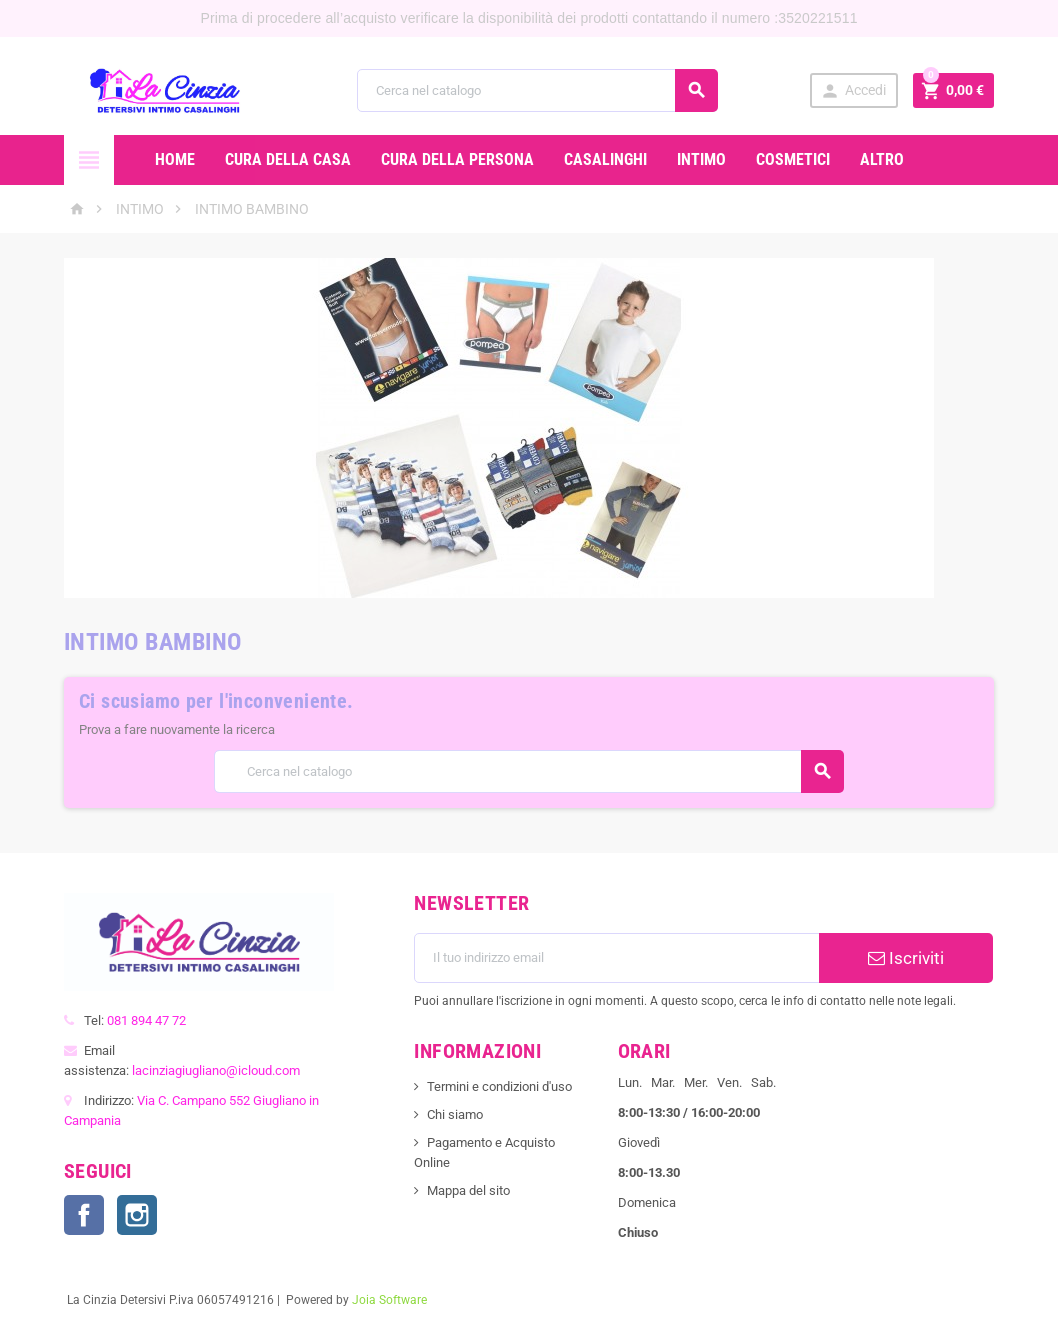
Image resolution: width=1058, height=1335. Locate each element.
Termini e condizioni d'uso (499, 1086)
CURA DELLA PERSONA (457, 159)
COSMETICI (793, 159)
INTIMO (701, 159)
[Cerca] (538, 90)
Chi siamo (455, 1114)
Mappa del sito (468, 1190)
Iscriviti (906, 958)
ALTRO (882, 159)
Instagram (137, 1215)
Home (175, 159)
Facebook (84, 1215)
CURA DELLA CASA (288, 159)
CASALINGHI (605, 159)
